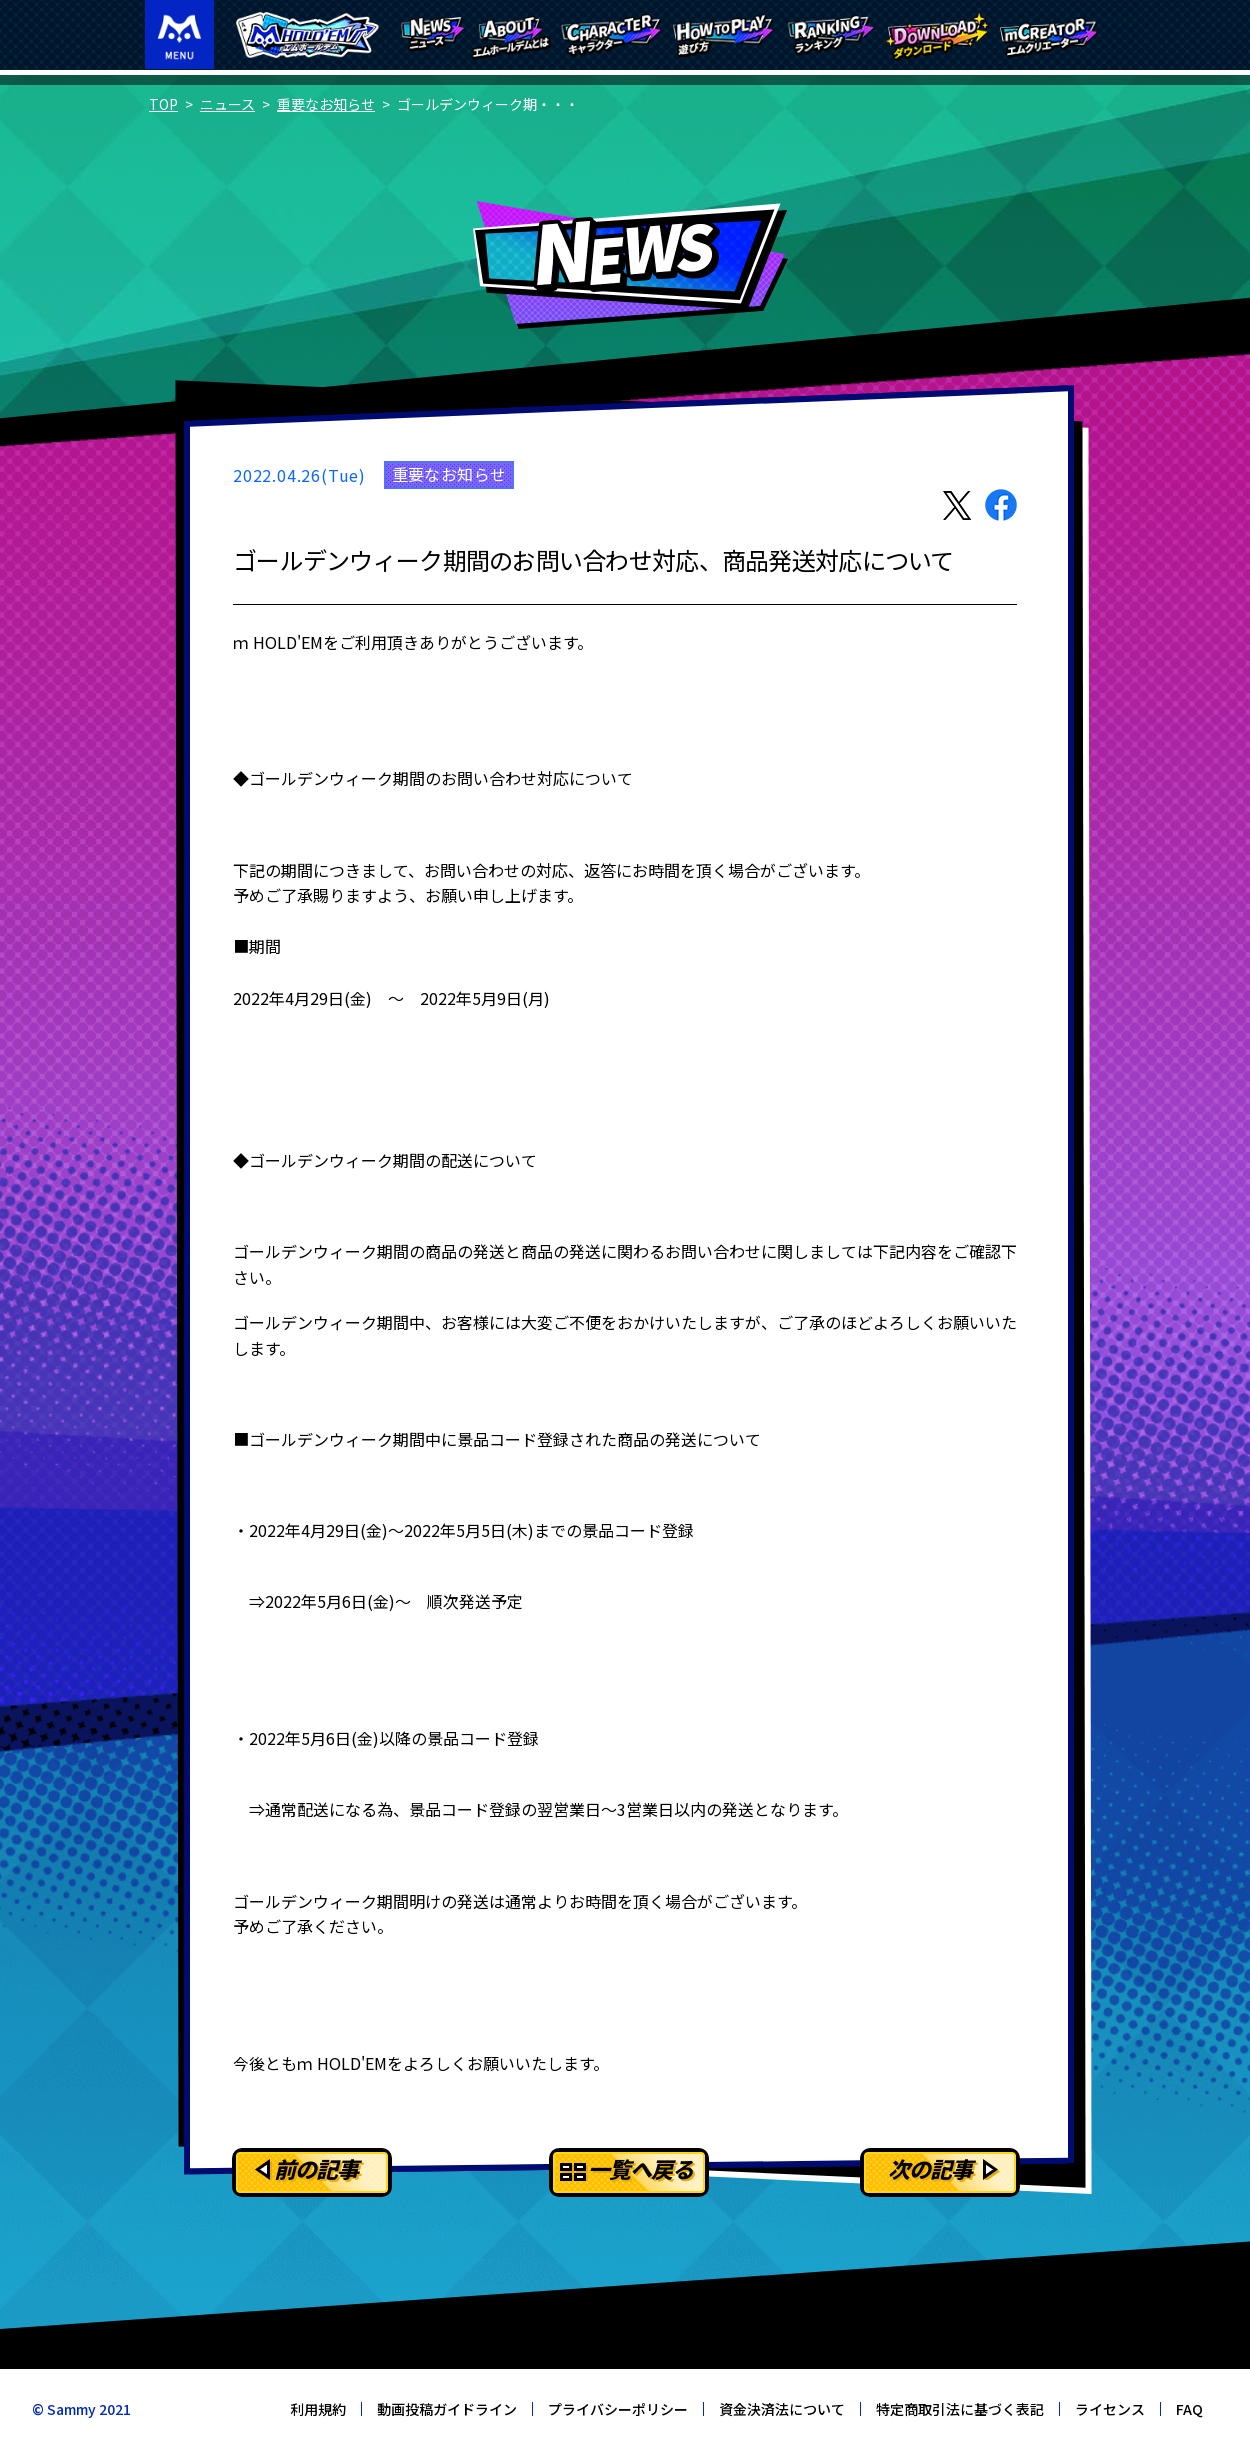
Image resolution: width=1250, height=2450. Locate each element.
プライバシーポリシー (618, 2409)
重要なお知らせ (326, 104)
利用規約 (318, 2409)
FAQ (1189, 2409)
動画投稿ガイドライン (447, 2409)
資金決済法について (782, 2409)
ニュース (227, 104)
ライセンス (1110, 2409)
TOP (163, 104)
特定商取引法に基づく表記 (960, 2409)
